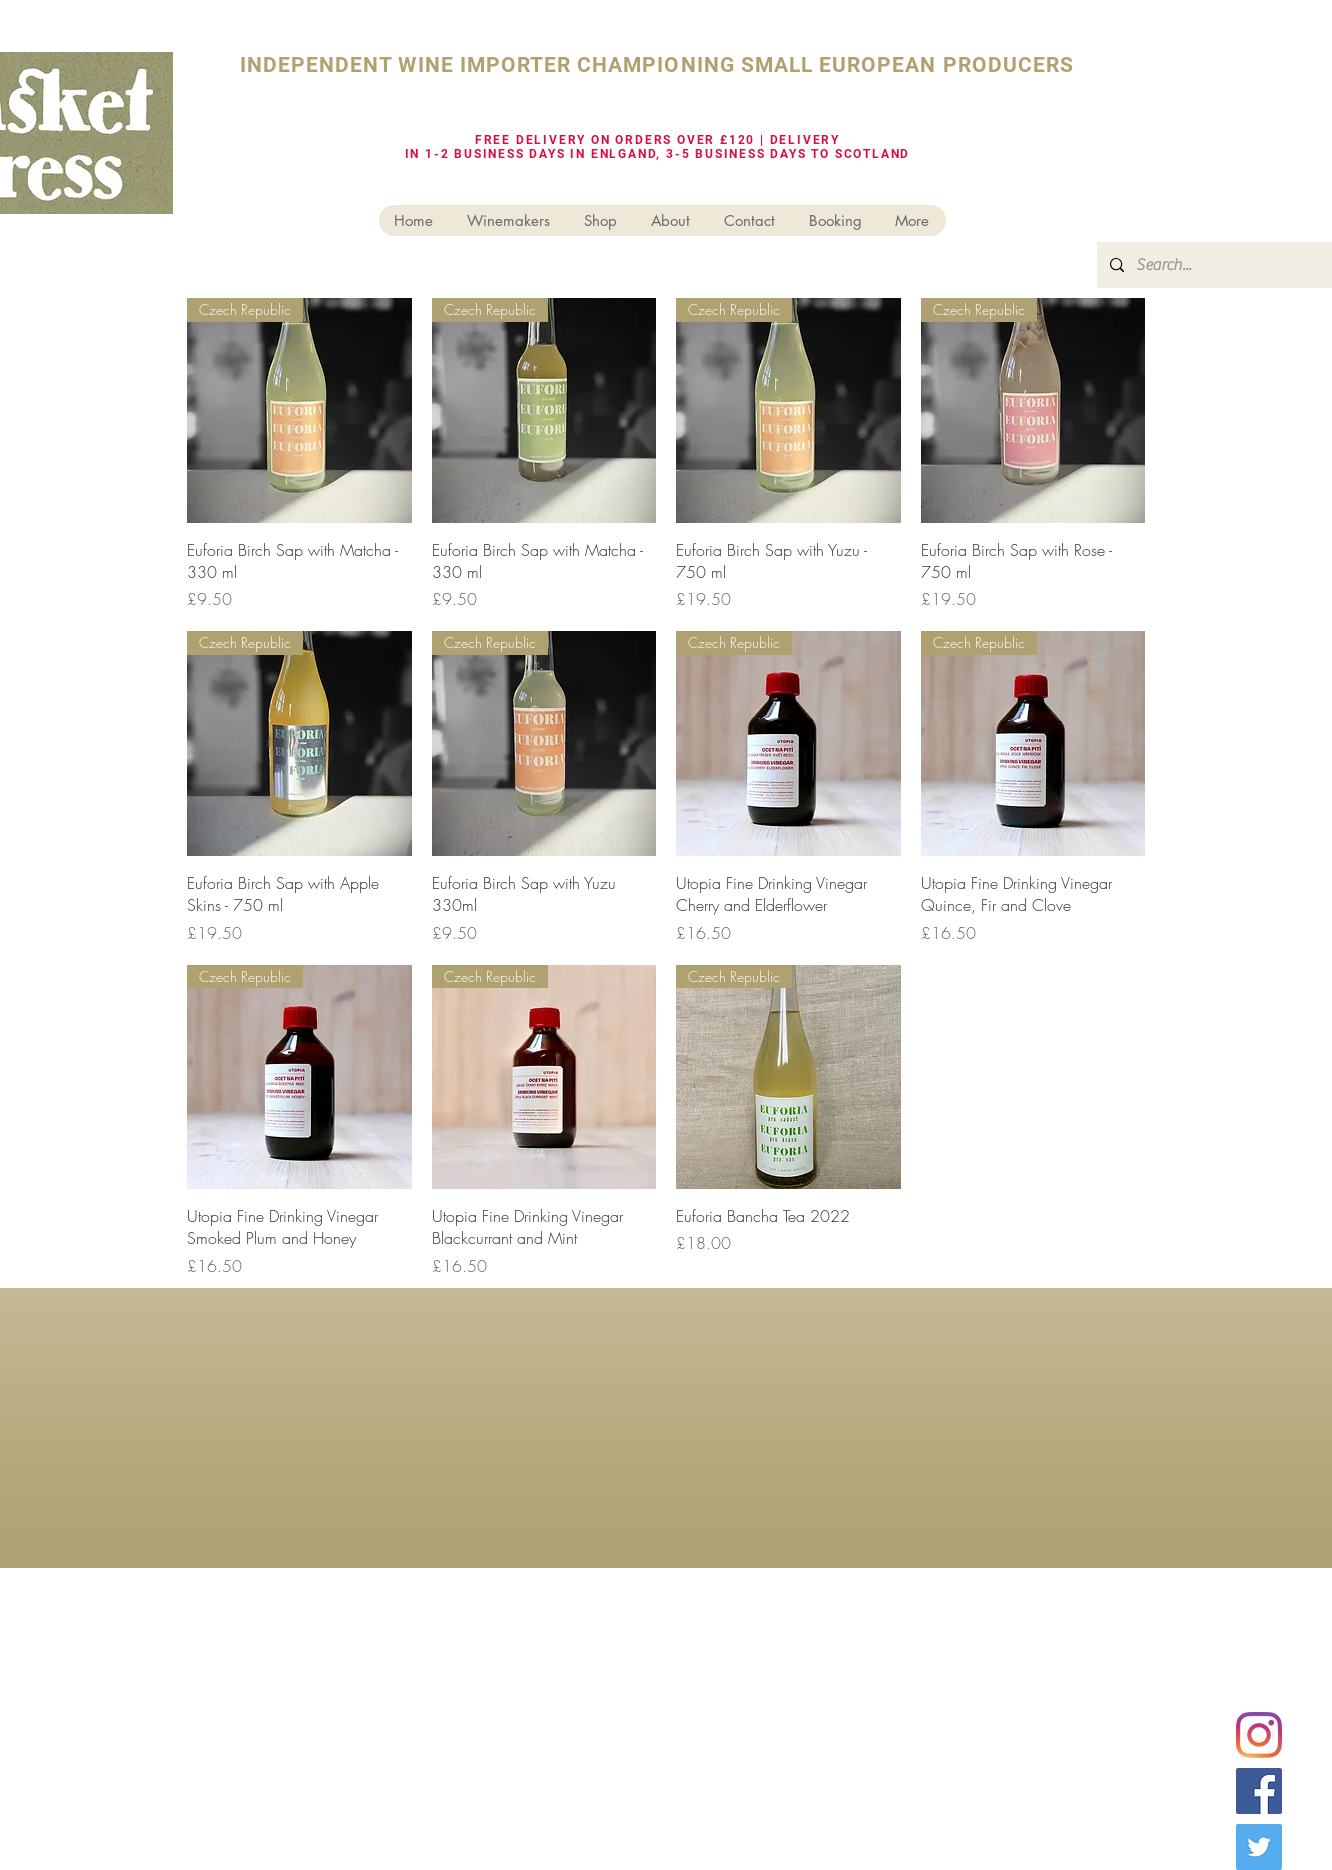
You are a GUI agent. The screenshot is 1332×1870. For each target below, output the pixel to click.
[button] (601, 220)
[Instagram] (1259, 1735)
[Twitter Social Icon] (1259, 1847)
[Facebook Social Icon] (1259, 1791)
